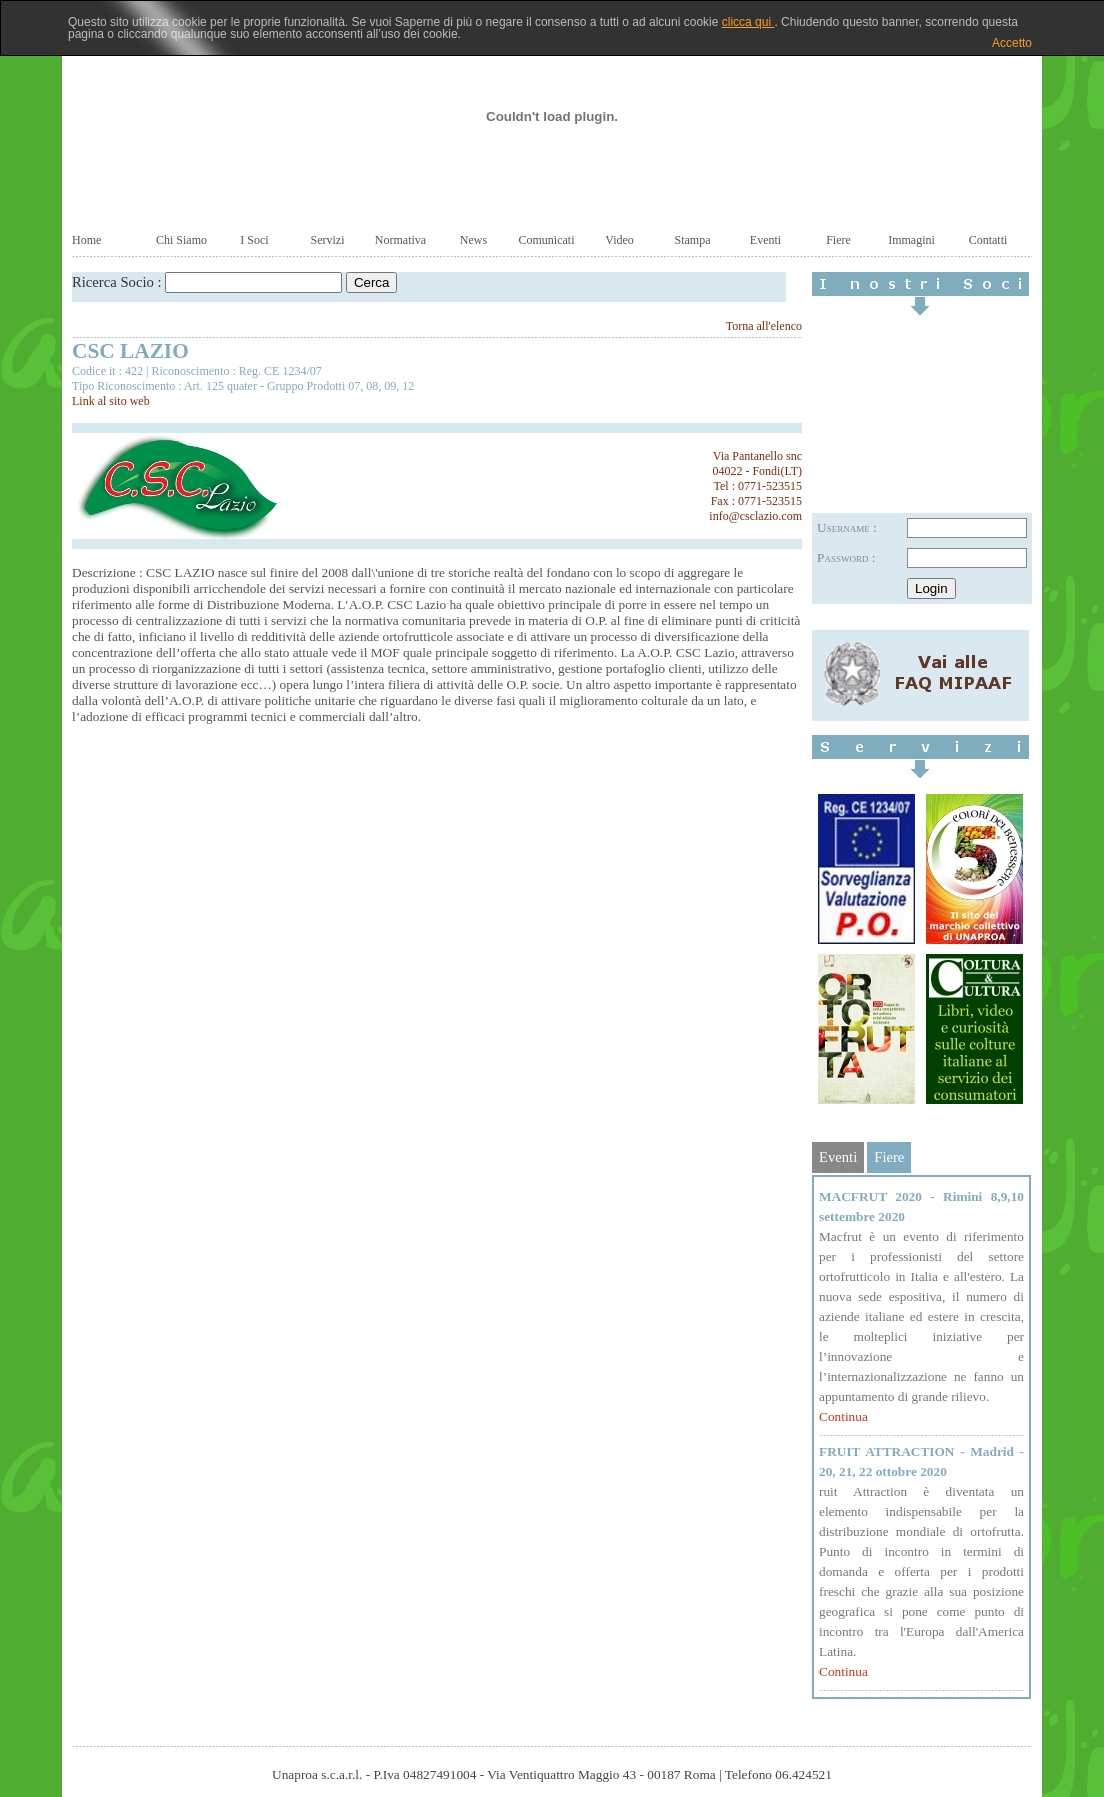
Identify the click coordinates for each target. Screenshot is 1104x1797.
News (473, 240)
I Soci (254, 240)
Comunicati (547, 240)
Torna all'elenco (764, 326)
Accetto (1012, 43)
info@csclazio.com (755, 516)
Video (619, 240)
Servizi (328, 240)
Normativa (400, 240)
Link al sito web (111, 401)
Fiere (838, 240)
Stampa (693, 240)
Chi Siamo (181, 240)
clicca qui (748, 22)
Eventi (765, 240)
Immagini (911, 240)
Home (86, 240)
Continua (843, 1416)
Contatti (988, 240)
